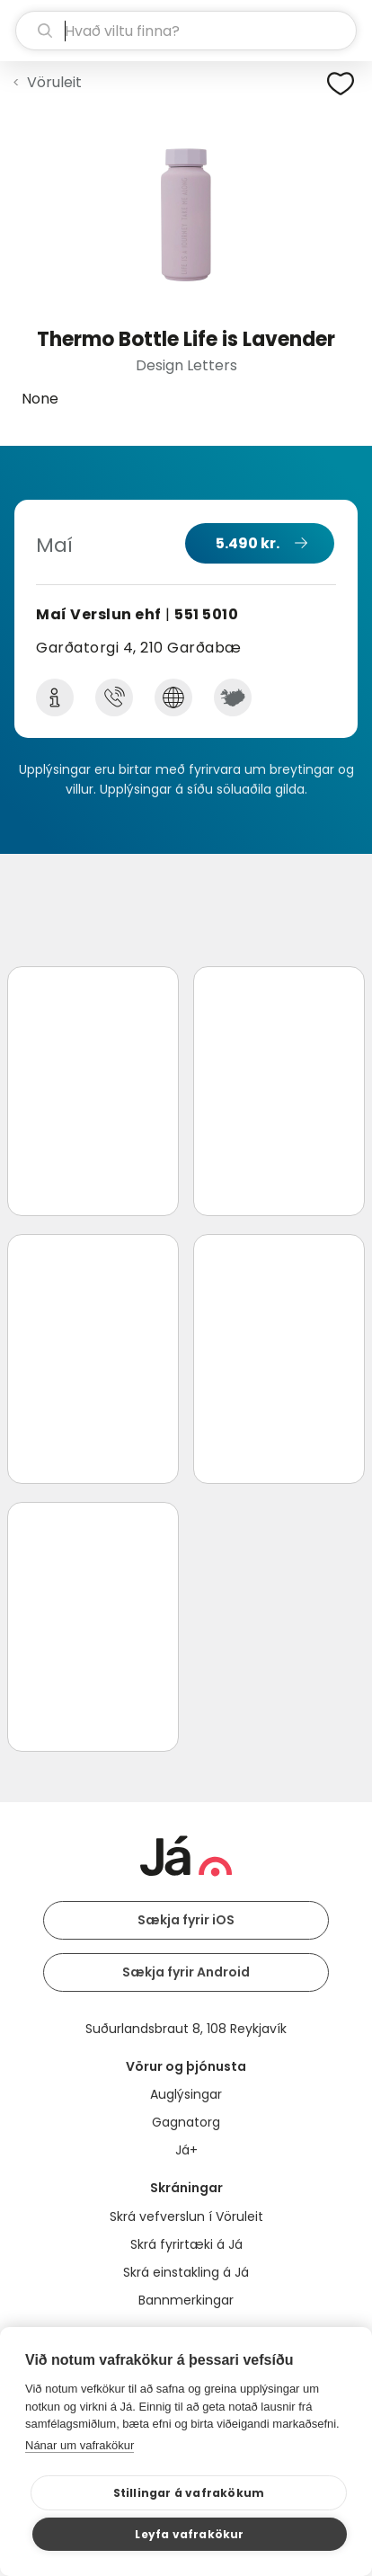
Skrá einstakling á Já (186, 2272)
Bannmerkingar (186, 2300)
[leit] (186, 30)
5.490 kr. (247, 543)
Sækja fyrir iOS (186, 1920)
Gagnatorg (186, 2122)
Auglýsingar (186, 2094)
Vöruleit (54, 82)
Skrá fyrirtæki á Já (186, 2244)
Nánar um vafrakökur (79, 2445)
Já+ (186, 2150)
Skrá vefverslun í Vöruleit (186, 2216)
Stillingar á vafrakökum (189, 2492)
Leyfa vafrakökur (189, 2534)
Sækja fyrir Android (186, 1972)
